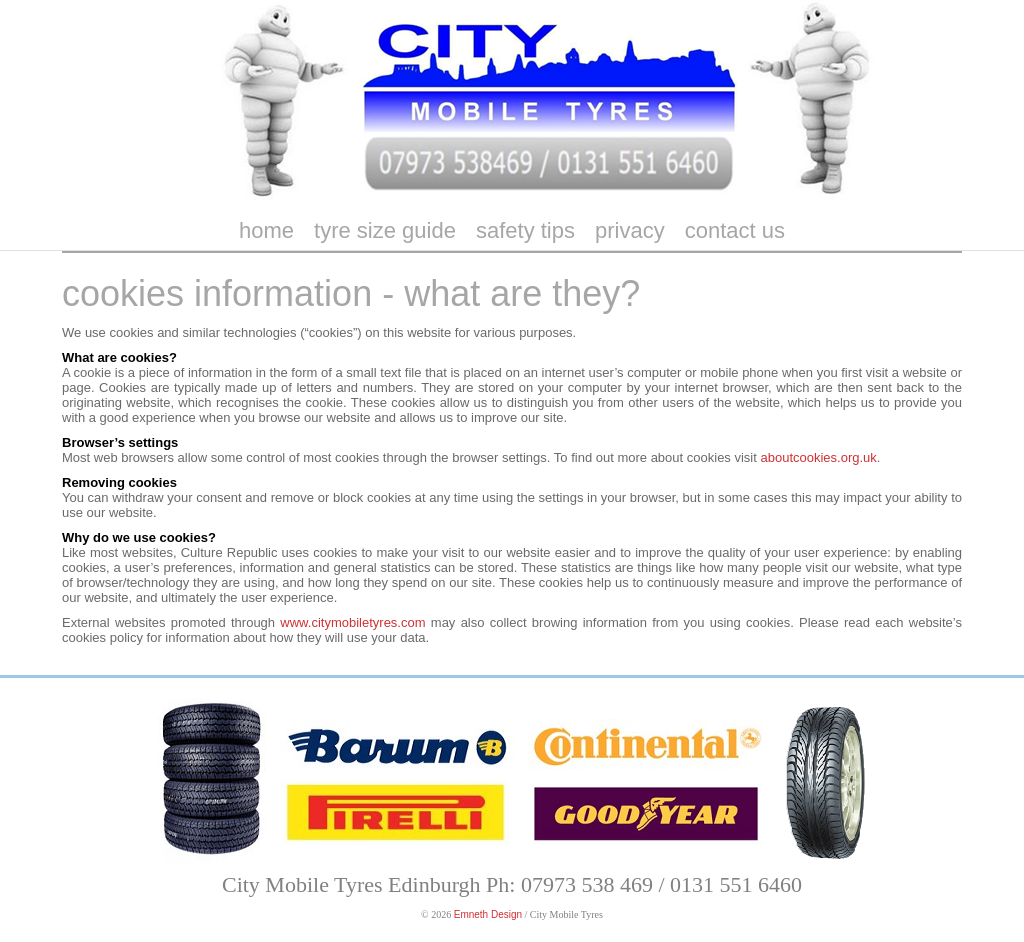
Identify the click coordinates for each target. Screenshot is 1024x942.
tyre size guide (385, 230)
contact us (735, 230)
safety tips (525, 230)
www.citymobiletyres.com (352, 622)
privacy (630, 230)
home (266, 230)
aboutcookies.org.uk (818, 457)
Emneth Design (488, 914)
